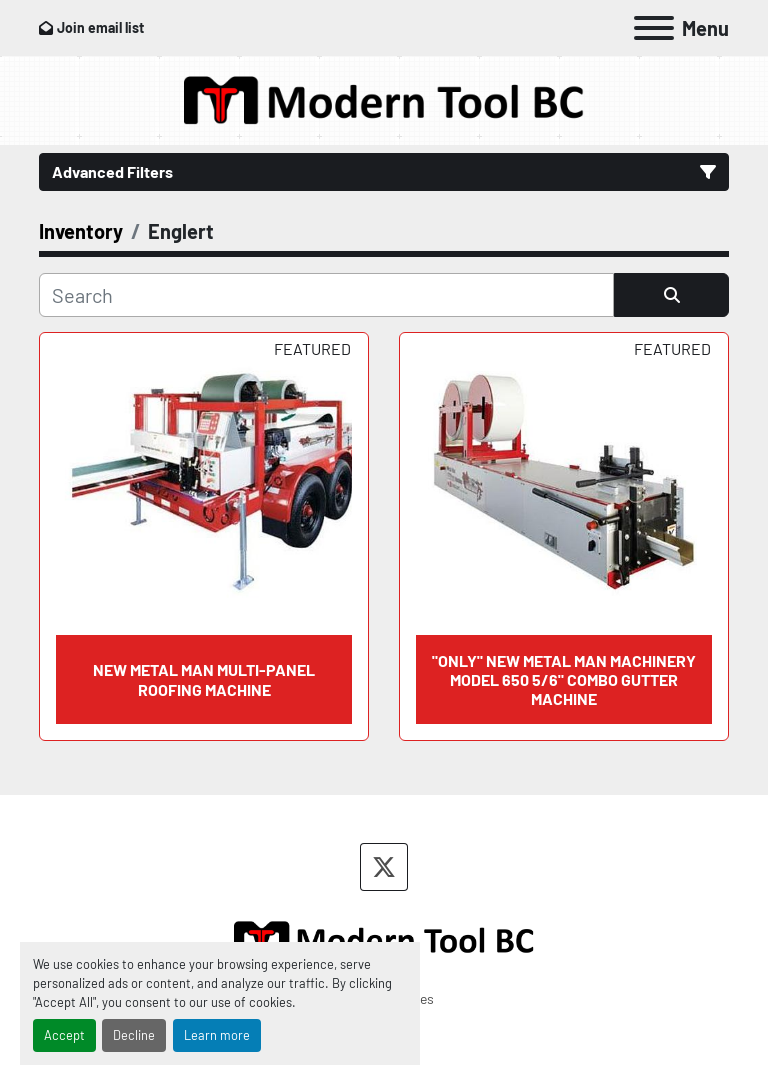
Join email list (100, 27)
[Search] (326, 295)
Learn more (217, 1035)
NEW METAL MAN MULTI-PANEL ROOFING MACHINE (204, 679)
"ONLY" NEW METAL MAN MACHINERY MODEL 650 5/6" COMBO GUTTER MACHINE (564, 679)
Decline (134, 1035)
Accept (64, 1035)
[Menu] (654, 28)
